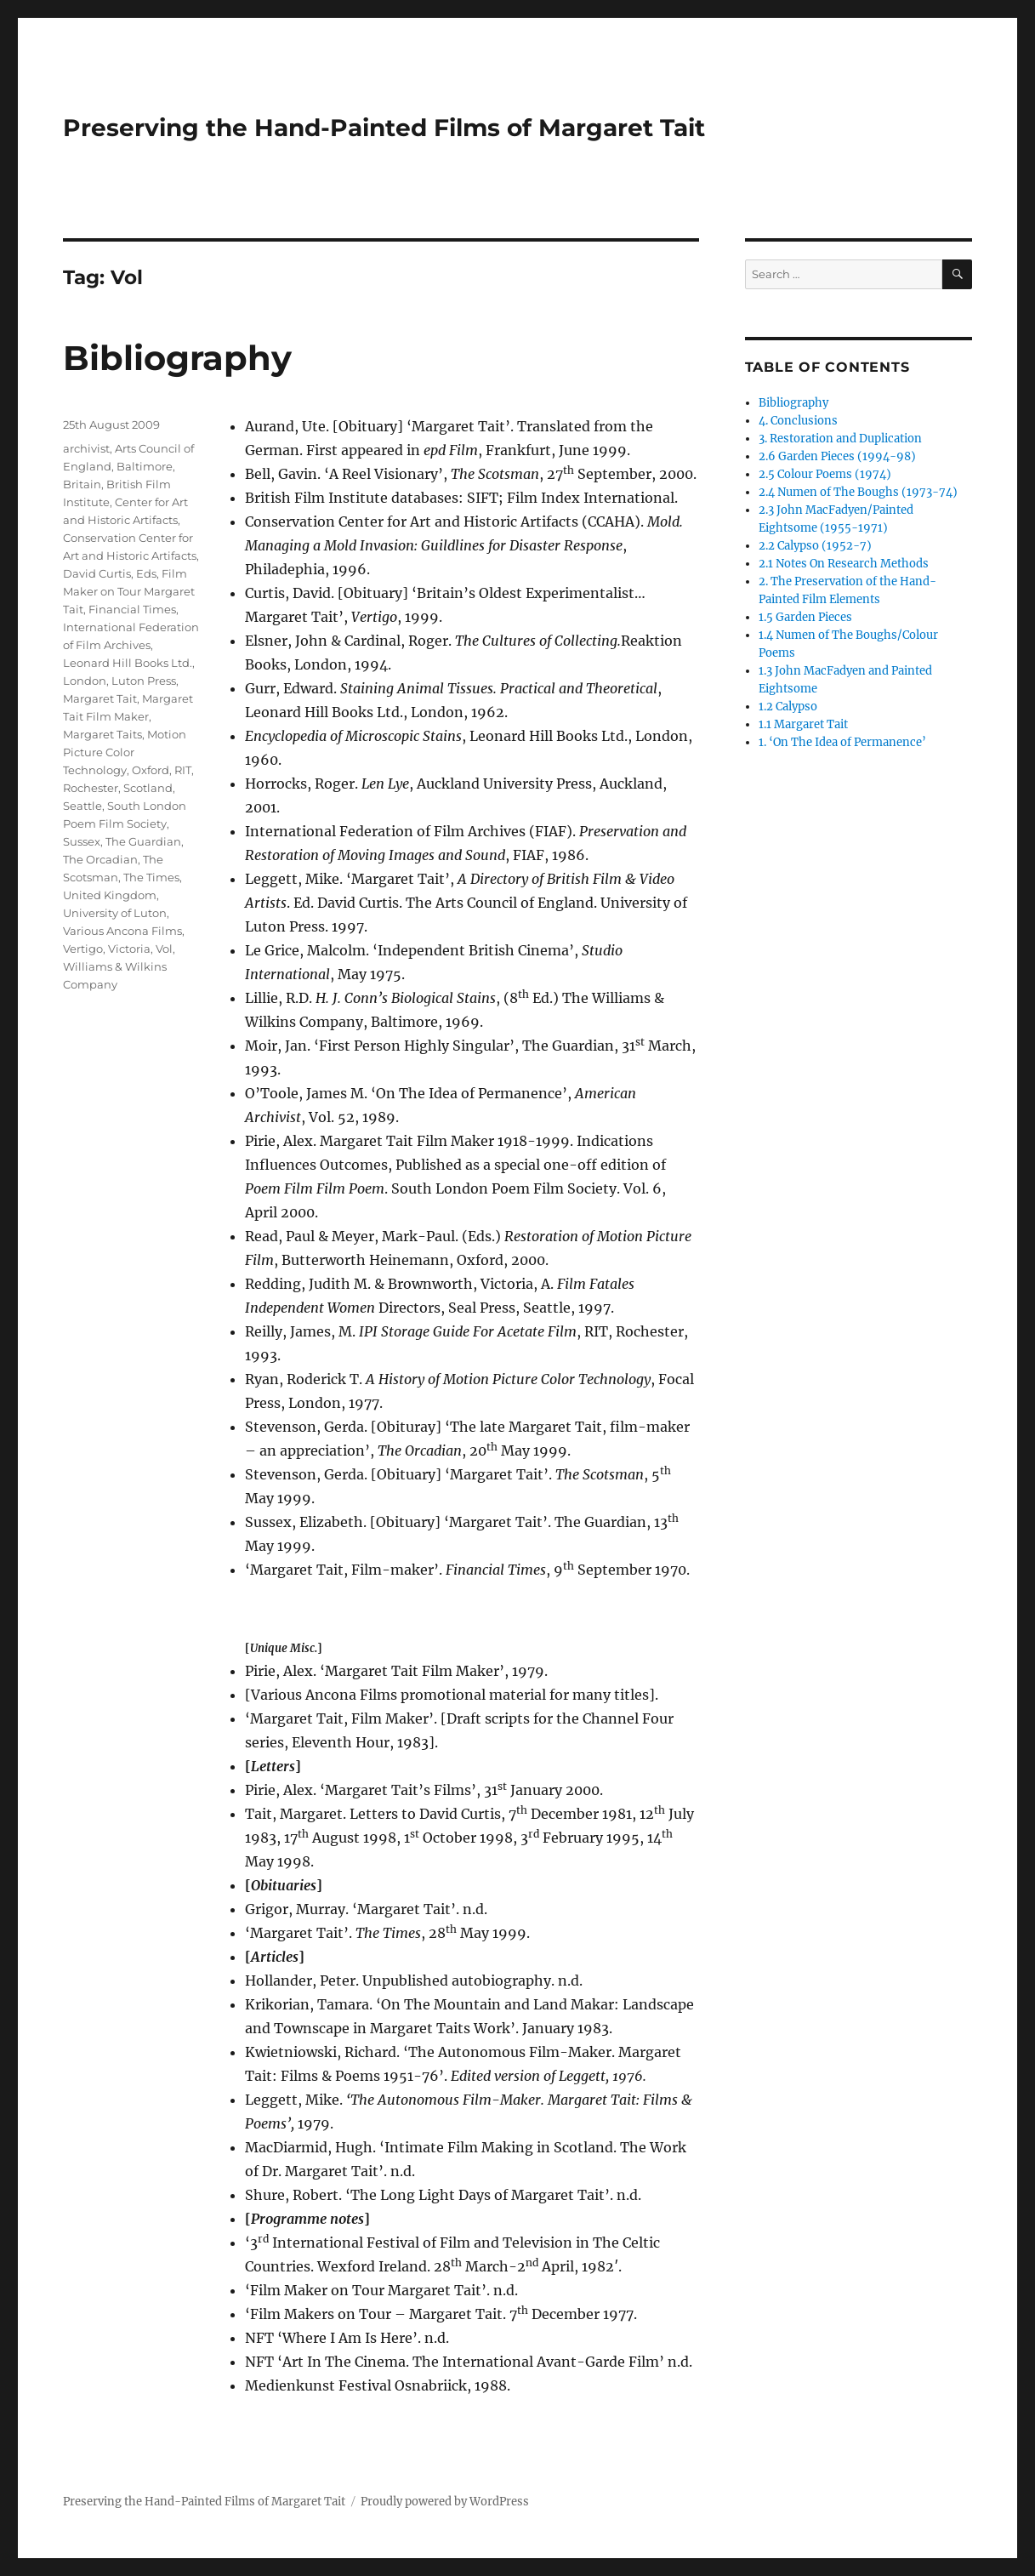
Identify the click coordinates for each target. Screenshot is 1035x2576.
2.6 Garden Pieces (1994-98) (837, 456)
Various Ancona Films (122, 931)
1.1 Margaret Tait (803, 724)
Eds (146, 573)
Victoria (129, 948)
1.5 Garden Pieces (805, 617)
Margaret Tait (100, 698)
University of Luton (115, 913)
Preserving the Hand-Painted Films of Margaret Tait (384, 127)
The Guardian (143, 841)
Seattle (82, 805)
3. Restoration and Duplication (840, 438)
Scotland (148, 788)
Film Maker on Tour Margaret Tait (129, 591)
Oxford (150, 770)
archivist (86, 448)
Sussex (81, 841)
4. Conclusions (798, 420)
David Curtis (97, 573)
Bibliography (177, 358)
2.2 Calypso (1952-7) (815, 546)
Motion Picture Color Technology (124, 752)
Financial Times (132, 609)
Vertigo (83, 948)
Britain (82, 484)
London (84, 680)
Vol (164, 948)
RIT (182, 770)
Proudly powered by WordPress (445, 2501)
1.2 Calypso (788, 706)
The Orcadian (100, 859)
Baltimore (145, 466)
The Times (151, 877)
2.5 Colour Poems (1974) (825, 474)
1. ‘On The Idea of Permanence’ (842, 742)
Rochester (90, 788)
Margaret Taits (102, 734)
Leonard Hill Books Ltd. (127, 663)
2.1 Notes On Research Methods (844, 563)
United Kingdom (109, 895)
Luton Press (143, 680)
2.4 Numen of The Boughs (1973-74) (858, 492)
